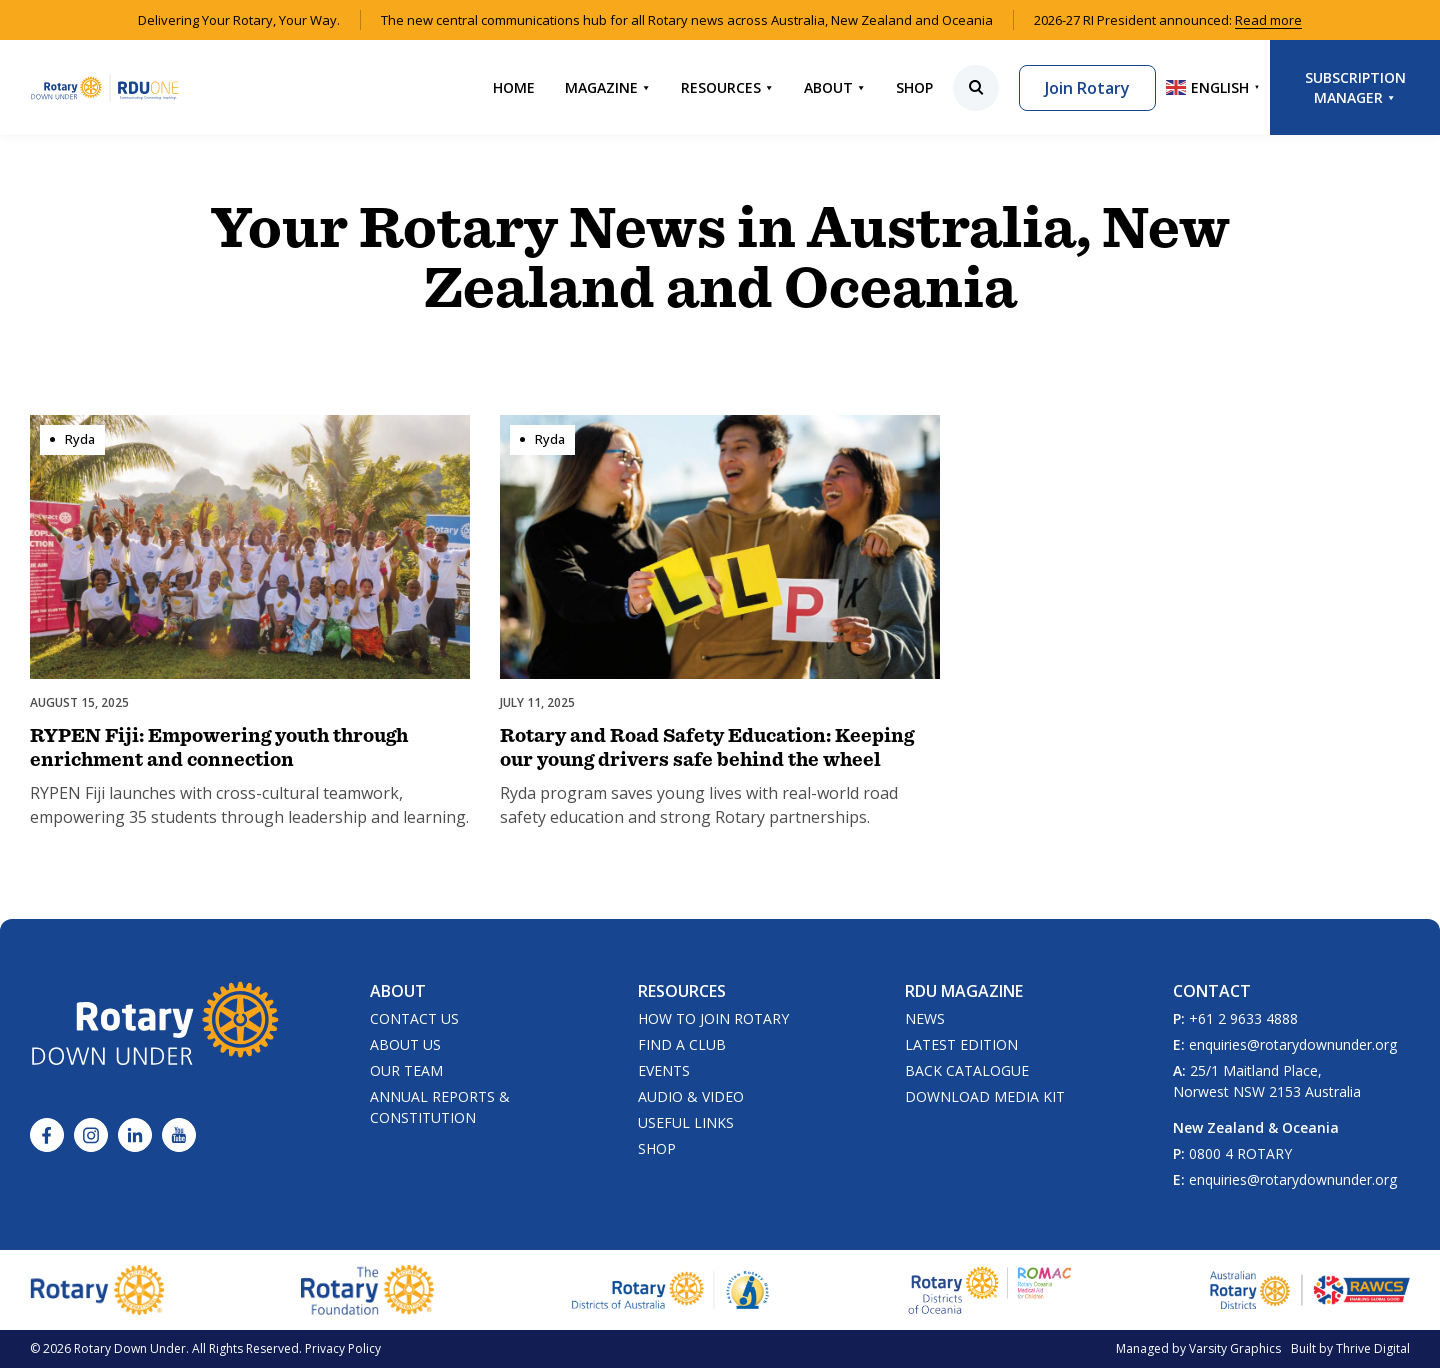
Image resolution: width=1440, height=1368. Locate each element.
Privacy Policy (343, 1348)
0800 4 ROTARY (1240, 1153)
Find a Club (682, 1044)
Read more (1268, 20)
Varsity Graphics (1235, 1348)
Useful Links (686, 1122)
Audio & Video (691, 1096)
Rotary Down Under (130, 1348)
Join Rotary (1087, 88)
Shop (914, 87)
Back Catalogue (967, 1070)
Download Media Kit (985, 1096)
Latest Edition (961, 1044)
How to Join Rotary (713, 1018)
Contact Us (414, 1018)
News (925, 1018)
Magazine (608, 87)
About (835, 87)
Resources (727, 87)
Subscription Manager (1355, 87)
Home (514, 87)
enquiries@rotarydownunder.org (1293, 1044)
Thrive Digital (1373, 1348)
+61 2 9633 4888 (1243, 1018)
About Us (405, 1044)
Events (664, 1070)
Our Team (406, 1070)
